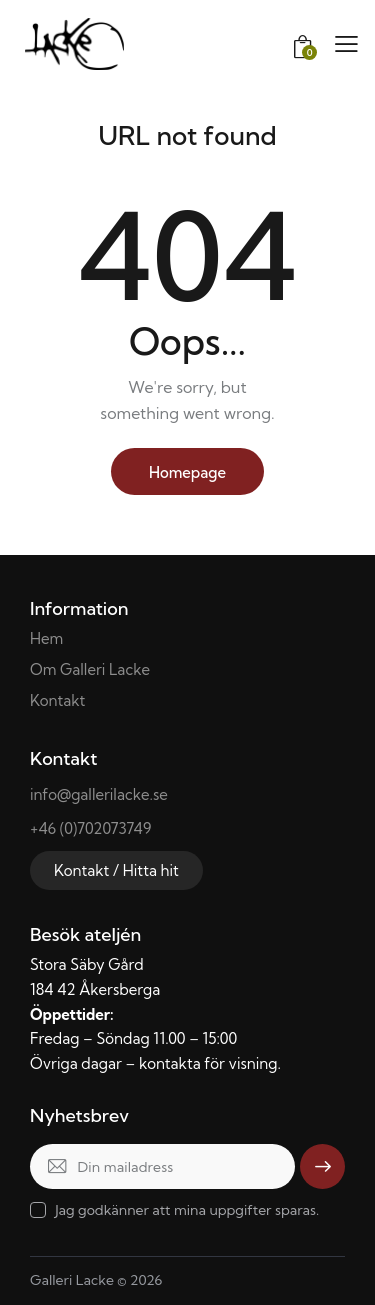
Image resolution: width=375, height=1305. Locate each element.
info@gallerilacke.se (99, 794)
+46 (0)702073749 (90, 828)
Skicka (322, 1166)
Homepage (187, 472)
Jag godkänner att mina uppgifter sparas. (187, 1210)
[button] (346, 44)
